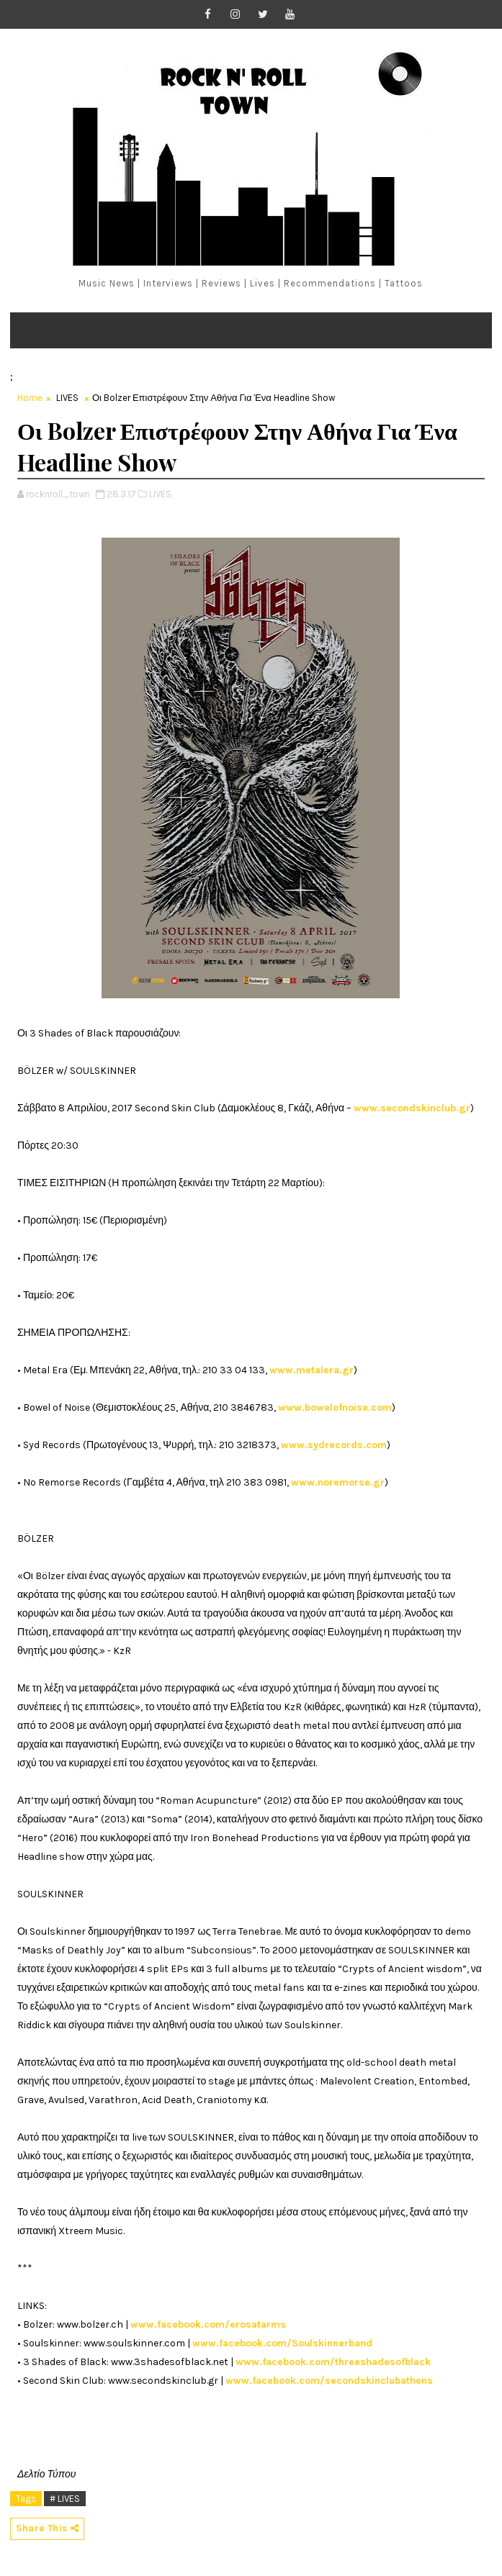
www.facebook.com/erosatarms (208, 2324)
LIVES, (161, 494)
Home (29, 397)
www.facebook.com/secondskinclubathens (329, 2380)
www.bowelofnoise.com (335, 1407)
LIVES (67, 397)
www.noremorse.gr (338, 1482)
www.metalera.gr (311, 1370)
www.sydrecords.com (334, 1445)
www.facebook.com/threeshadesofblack (333, 2362)
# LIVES (65, 2498)
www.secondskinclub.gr (412, 1108)
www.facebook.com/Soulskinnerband (282, 2343)
